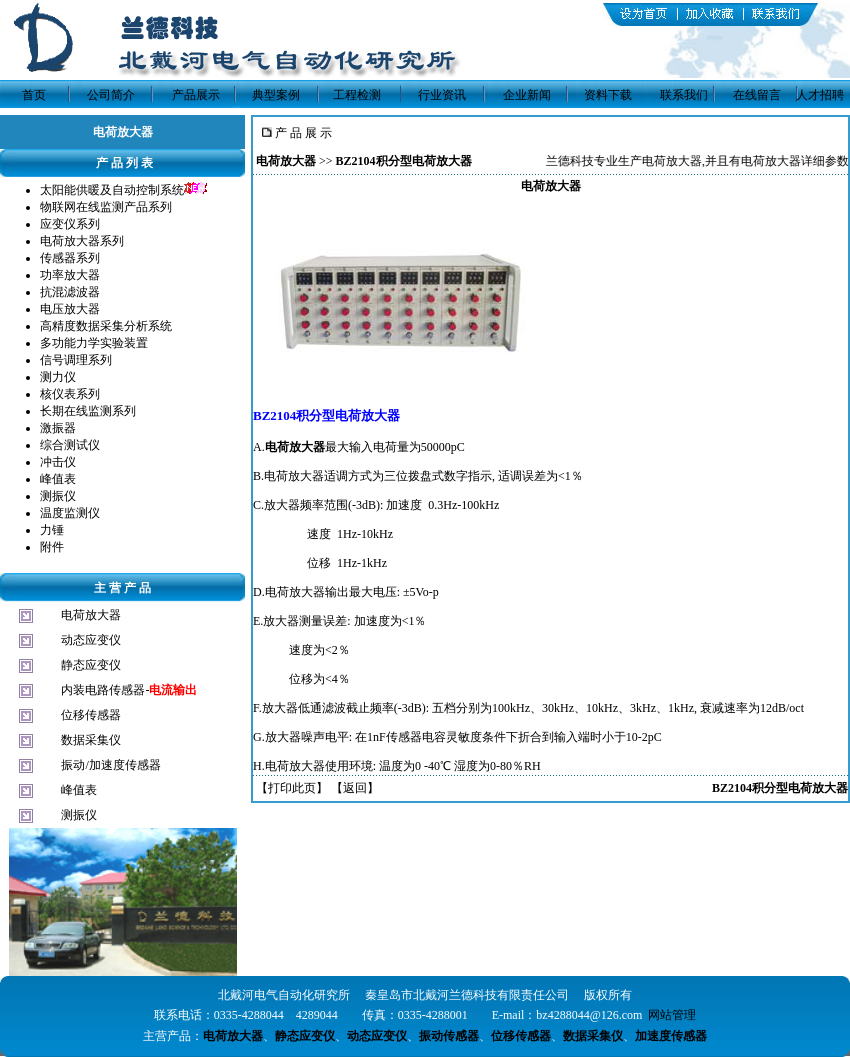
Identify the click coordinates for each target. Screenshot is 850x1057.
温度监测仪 (70, 513)
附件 (52, 547)
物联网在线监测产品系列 (106, 207)
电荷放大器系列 (82, 241)
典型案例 (276, 95)
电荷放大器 (91, 615)
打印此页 (292, 788)
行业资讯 (442, 95)
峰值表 (58, 479)
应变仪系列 (70, 224)
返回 (355, 788)
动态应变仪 (91, 640)
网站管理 (672, 1015)
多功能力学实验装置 (94, 343)
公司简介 (111, 95)
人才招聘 (820, 95)
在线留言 (757, 95)
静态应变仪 (91, 665)
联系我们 (684, 95)
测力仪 (58, 377)
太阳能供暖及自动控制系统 (112, 190)
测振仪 (58, 496)
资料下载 (608, 95)
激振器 (58, 428)
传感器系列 (70, 258)
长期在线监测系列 (88, 411)
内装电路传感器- (129, 690)
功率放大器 (70, 275)
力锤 (52, 530)
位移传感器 (91, 715)
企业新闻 (527, 95)
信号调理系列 (76, 360)
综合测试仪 (70, 445)
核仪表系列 (70, 394)
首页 (34, 95)
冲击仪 (58, 462)
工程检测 (357, 95)
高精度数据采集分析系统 (106, 326)
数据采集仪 (91, 740)
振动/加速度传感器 (110, 765)
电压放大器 (70, 309)
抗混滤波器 (70, 292)
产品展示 (196, 95)
